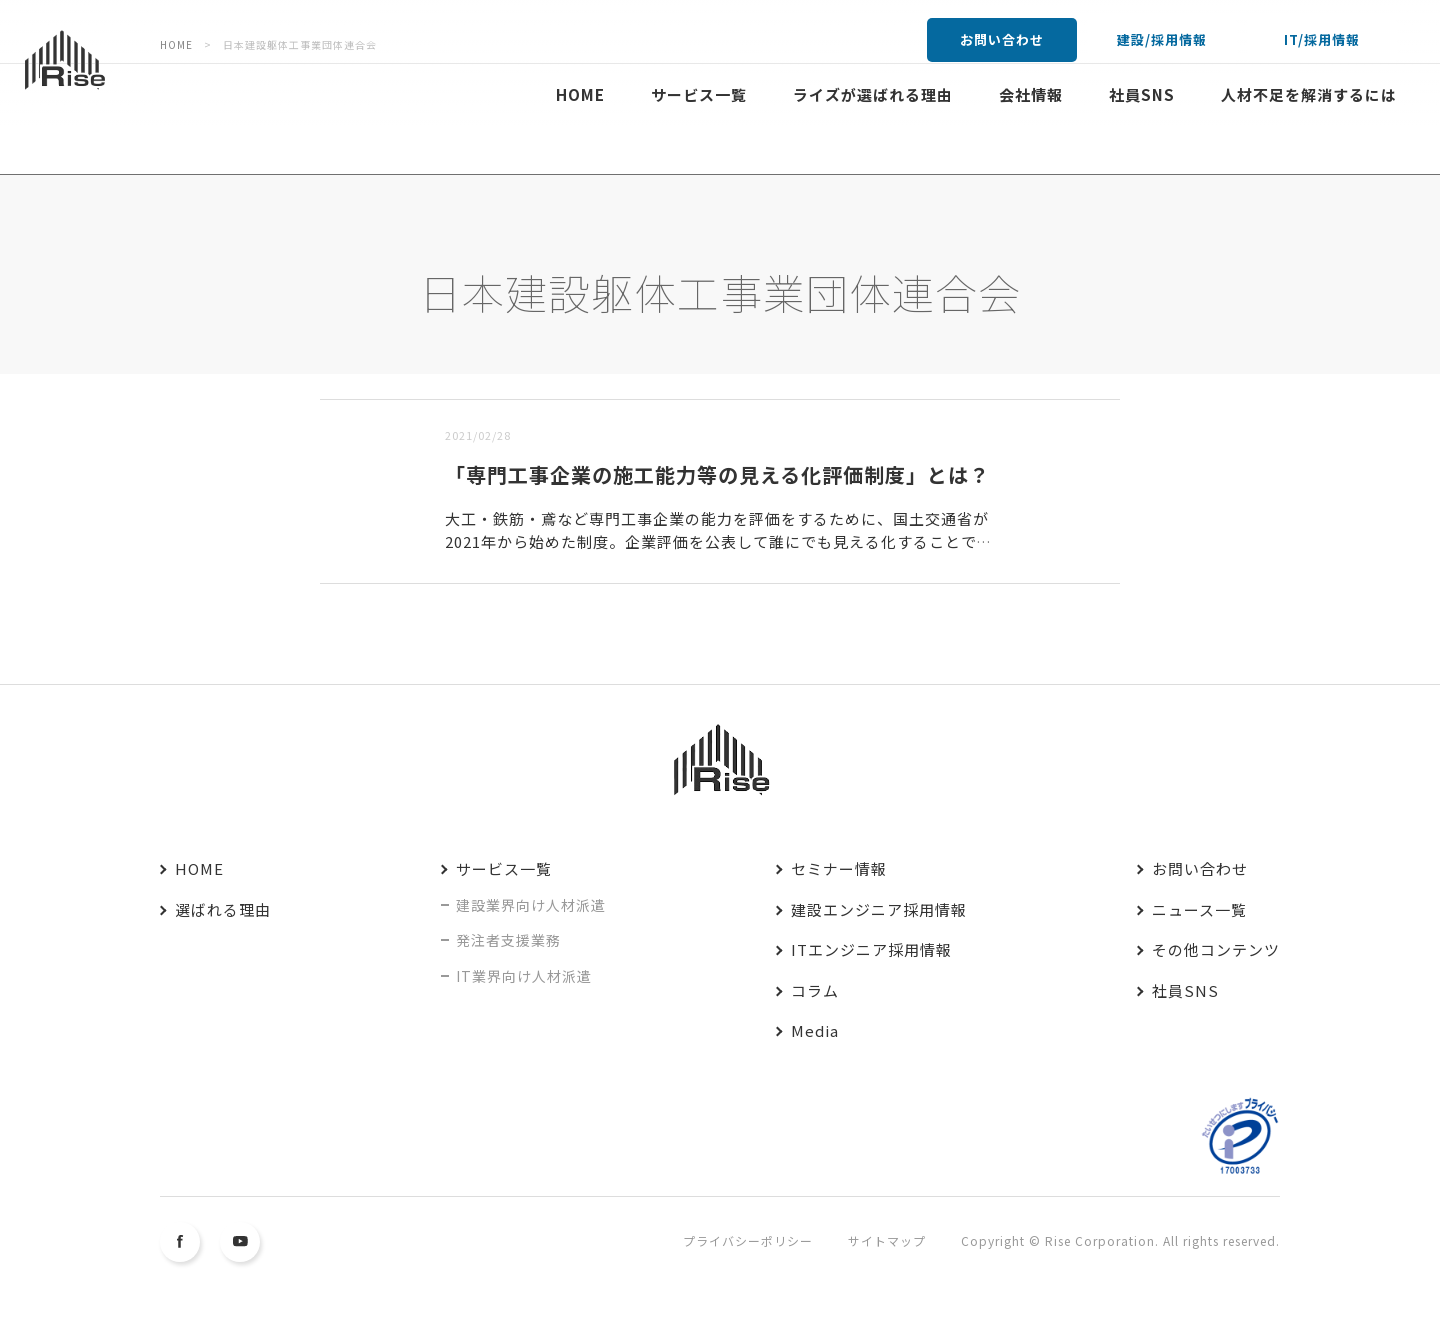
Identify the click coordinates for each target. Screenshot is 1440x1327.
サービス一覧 (699, 94)
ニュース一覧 (1199, 909)
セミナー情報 (839, 868)
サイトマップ (887, 1240)
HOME (580, 94)
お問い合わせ (1002, 39)
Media (815, 1030)
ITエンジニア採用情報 (871, 949)
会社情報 (1031, 94)
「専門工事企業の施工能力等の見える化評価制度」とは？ (717, 474)
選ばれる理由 (223, 909)
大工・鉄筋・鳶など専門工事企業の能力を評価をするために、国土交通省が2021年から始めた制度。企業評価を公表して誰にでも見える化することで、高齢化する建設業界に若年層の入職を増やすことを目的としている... (718, 541)
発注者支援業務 (508, 940)
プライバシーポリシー (748, 1240)
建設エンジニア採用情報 (879, 909)
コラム (815, 990)
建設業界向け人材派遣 (531, 905)
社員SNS (1142, 94)
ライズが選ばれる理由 (873, 94)
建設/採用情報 (1162, 39)
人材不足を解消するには (1309, 94)
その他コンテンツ (1216, 949)
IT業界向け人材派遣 (524, 976)
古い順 (422, 386)
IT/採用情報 (1322, 39)
